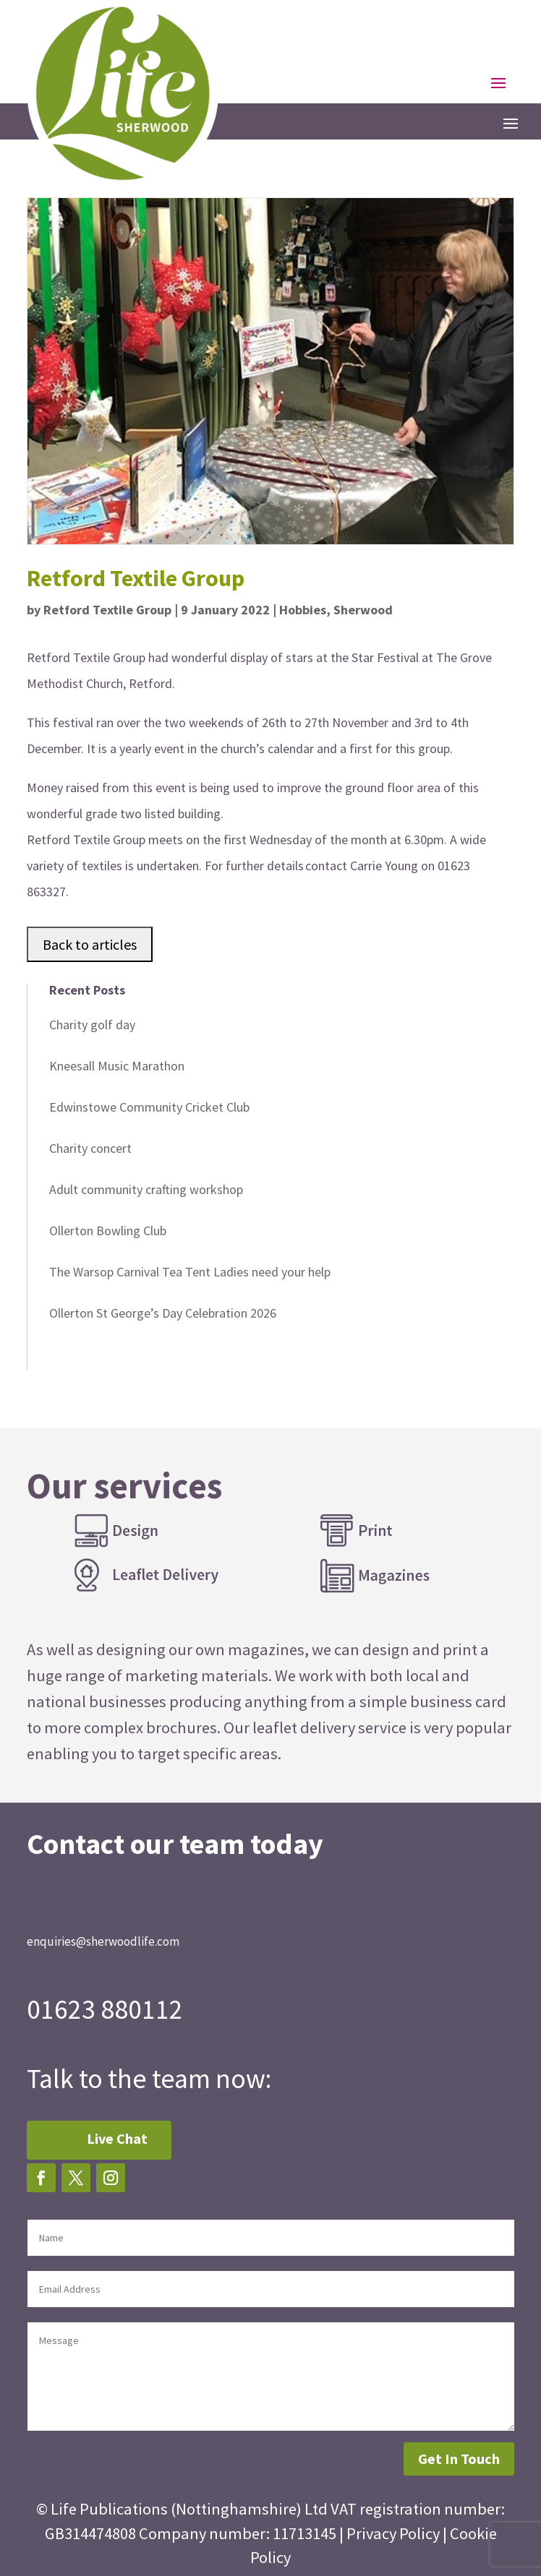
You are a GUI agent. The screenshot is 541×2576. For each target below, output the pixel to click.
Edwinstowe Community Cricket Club (149, 1107)
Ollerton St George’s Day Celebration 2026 (162, 1313)
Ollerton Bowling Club (107, 1230)
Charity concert (90, 1148)
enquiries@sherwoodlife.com (103, 1941)
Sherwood (363, 609)
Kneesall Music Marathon (116, 1065)
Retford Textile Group (107, 609)
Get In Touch (459, 2459)
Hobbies (302, 609)
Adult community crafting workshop (146, 1189)
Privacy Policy (393, 2533)
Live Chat (117, 2138)
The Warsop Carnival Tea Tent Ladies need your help (190, 1271)
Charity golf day (92, 1024)
